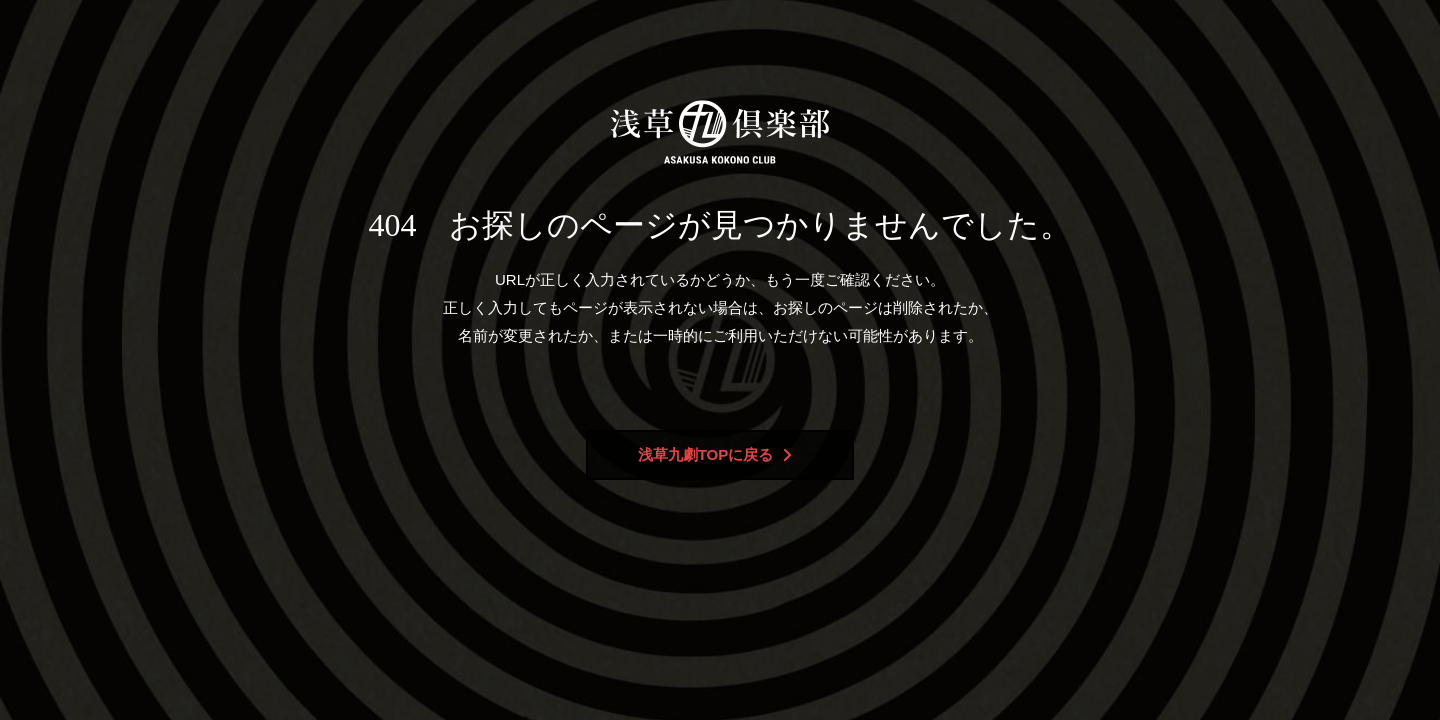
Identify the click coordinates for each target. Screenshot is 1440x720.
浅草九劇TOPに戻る (715, 454)
